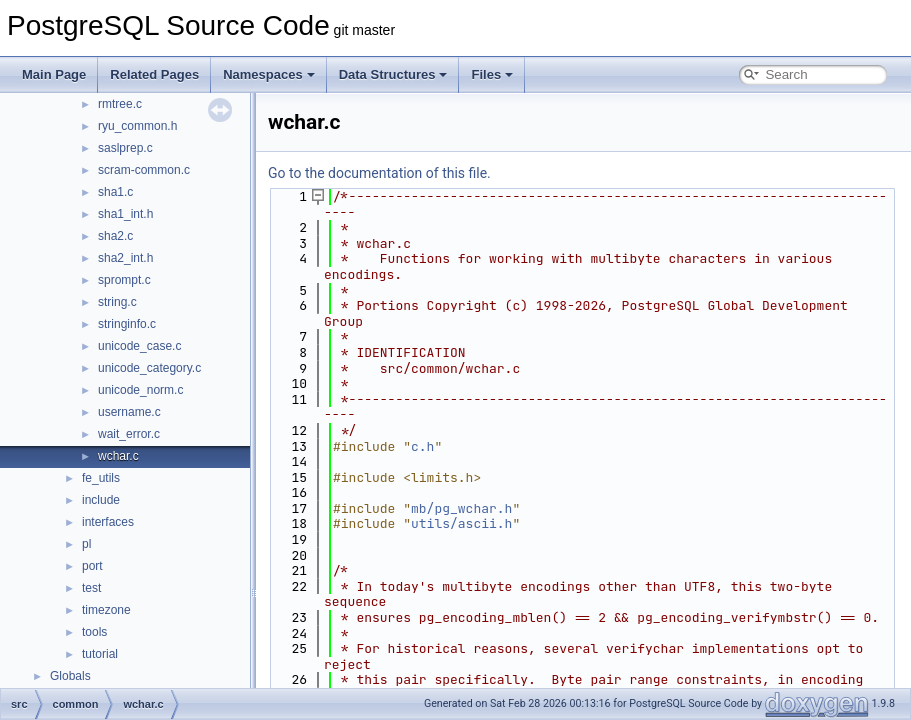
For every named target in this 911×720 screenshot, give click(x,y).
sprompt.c (124, 280)
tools (94, 632)
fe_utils (101, 478)
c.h (422, 446)
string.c (117, 302)
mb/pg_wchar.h (461, 508)
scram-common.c (144, 170)
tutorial (100, 654)
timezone (106, 610)
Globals (70, 676)
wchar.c (118, 456)
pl (86, 544)
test (91, 588)
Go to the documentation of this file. (379, 173)
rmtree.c (120, 104)
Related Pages (154, 74)
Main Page (54, 74)
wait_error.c (129, 434)
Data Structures (393, 74)
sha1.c (115, 192)
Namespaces (269, 74)
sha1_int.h (125, 214)
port (92, 566)
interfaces (108, 522)
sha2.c (115, 236)
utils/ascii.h (461, 523)
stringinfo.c (127, 324)
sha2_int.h (125, 258)
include (101, 500)
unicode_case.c (139, 346)
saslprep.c (125, 148)
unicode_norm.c (140, 390)
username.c (129, 412)
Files (492, 74)
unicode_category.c (149, 368)
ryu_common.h (137, 126)
